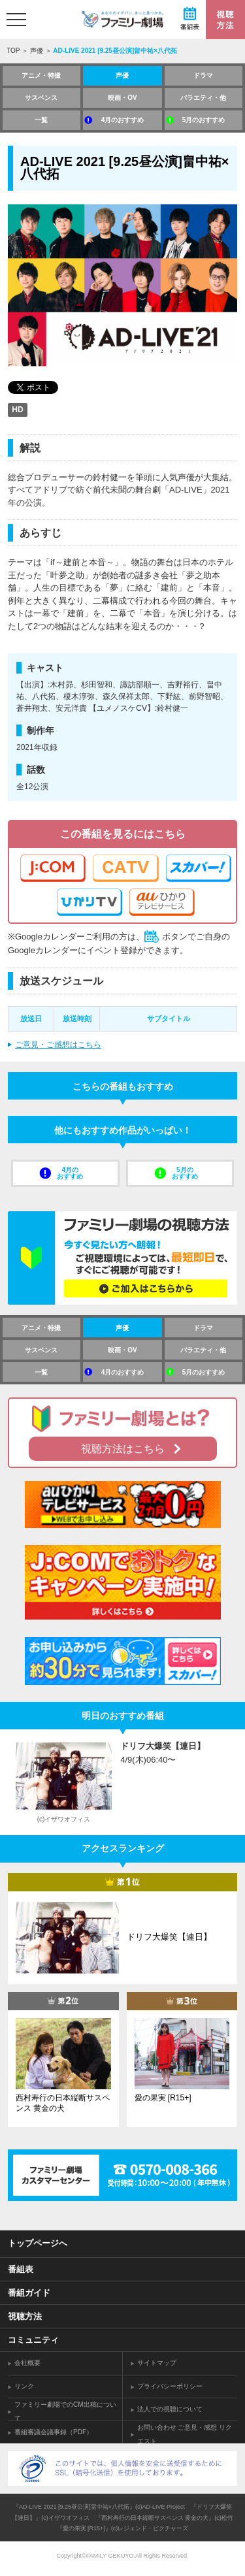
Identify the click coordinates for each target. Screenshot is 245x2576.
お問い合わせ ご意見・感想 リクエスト (185, 2434)
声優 (36, 50)
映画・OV (122, 97)
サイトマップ (156, 2362)
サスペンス (41, 97)
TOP (13, 50)
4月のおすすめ (122, 119)
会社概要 (27, 2362)
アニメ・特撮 (41, 75)
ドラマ (203, 75)
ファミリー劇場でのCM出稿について (65, 2411)
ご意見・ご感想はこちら (58, 1044)
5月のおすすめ (203, 119)
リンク (24, 2386)
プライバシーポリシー (170, 2386)
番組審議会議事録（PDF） (53, 2432)
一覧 (41, 119)
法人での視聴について (170, 2409)
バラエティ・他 (203, 97)
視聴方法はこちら (123, 1448)
